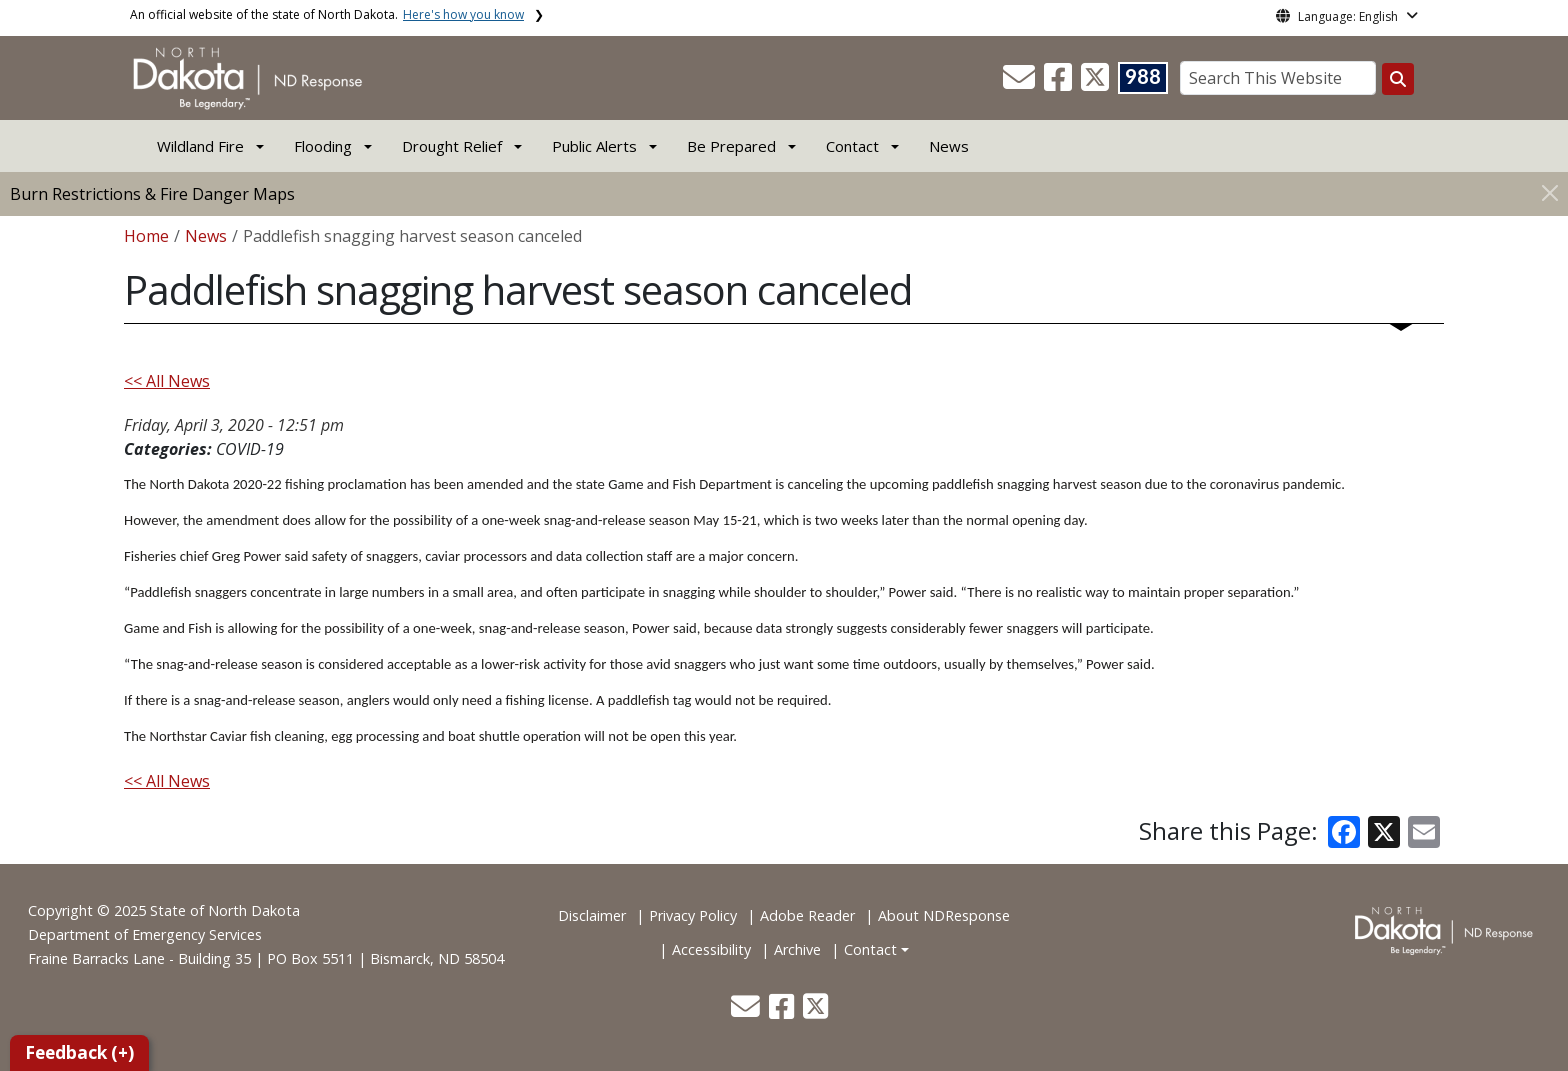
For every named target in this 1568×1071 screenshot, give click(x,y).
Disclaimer (592, 915)
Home (146, 236)
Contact (870, 949)
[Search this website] (1398, 79)
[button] (1021, 83)
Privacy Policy (693, 915)
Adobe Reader (807, 915)
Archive (797, 949)
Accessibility (711, 949)
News (949, 146)
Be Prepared (731, 146)
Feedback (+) (79, 1052)
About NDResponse (944, 915)
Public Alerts (594, 146)
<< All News (167, 381)
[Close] (1550, 192)
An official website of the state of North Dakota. (327, 14)
